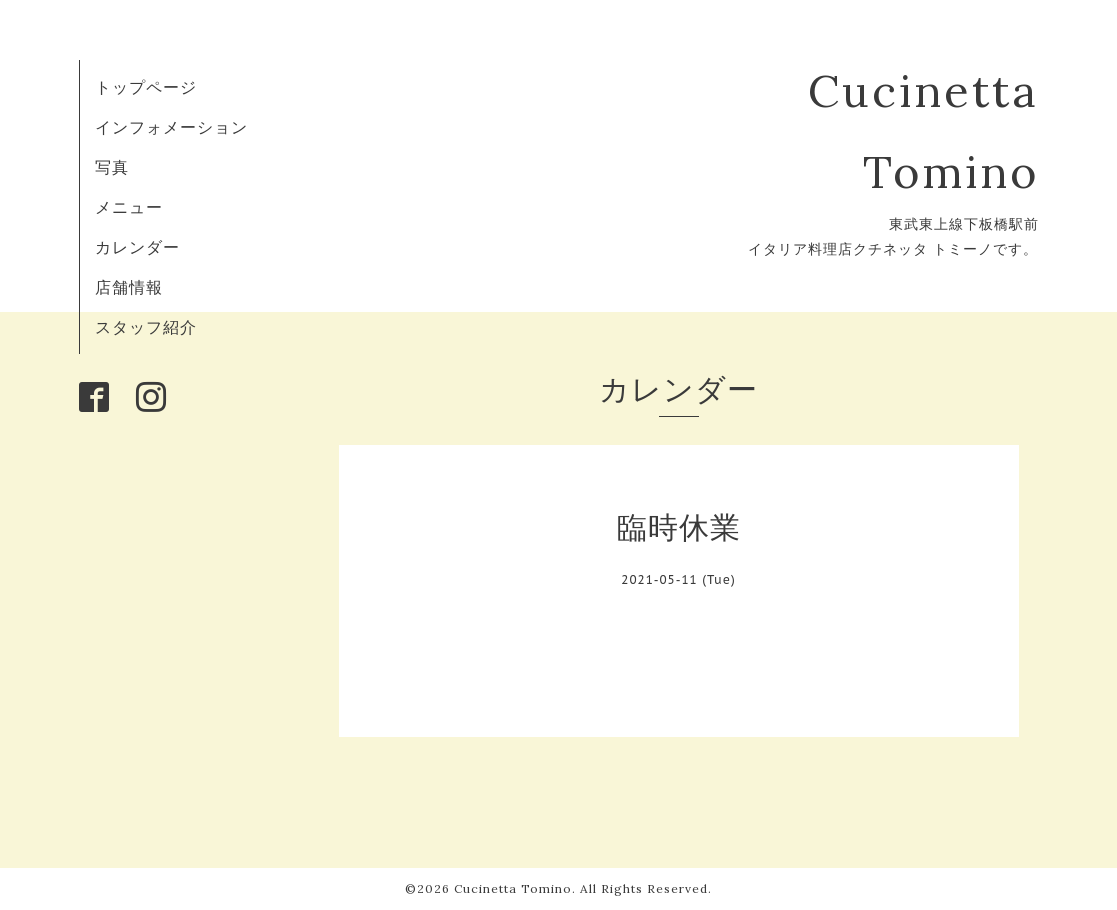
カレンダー (137, 247)
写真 (112, 167)
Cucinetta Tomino (513, 888)
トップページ (146, 87)
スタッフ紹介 (146, 327)
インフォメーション (171, 127)
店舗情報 (129, 287)
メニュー (129, 207)
